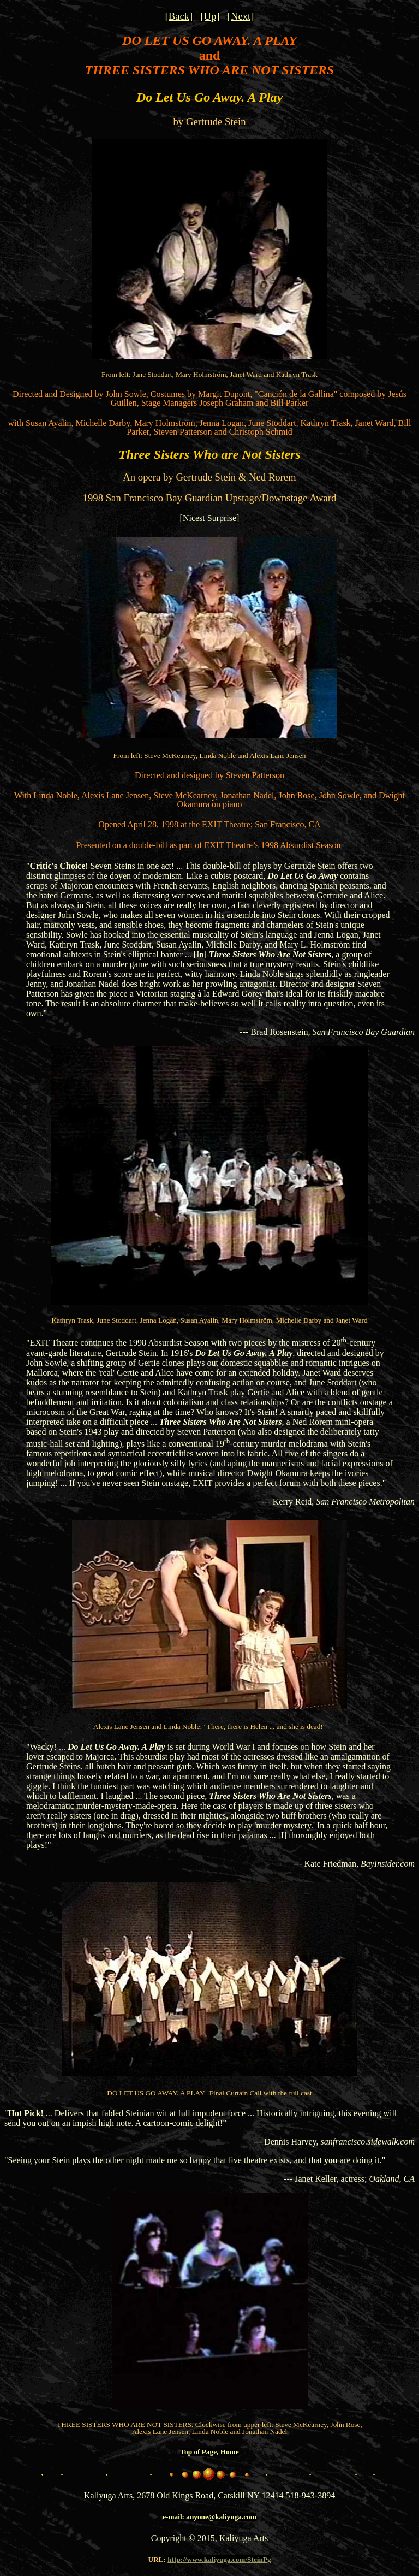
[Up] (209, 16)
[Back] (179, 16)
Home (229, 2452)
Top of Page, (199, 2452)
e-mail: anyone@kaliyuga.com (209, 2517)
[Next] (241, 16)
